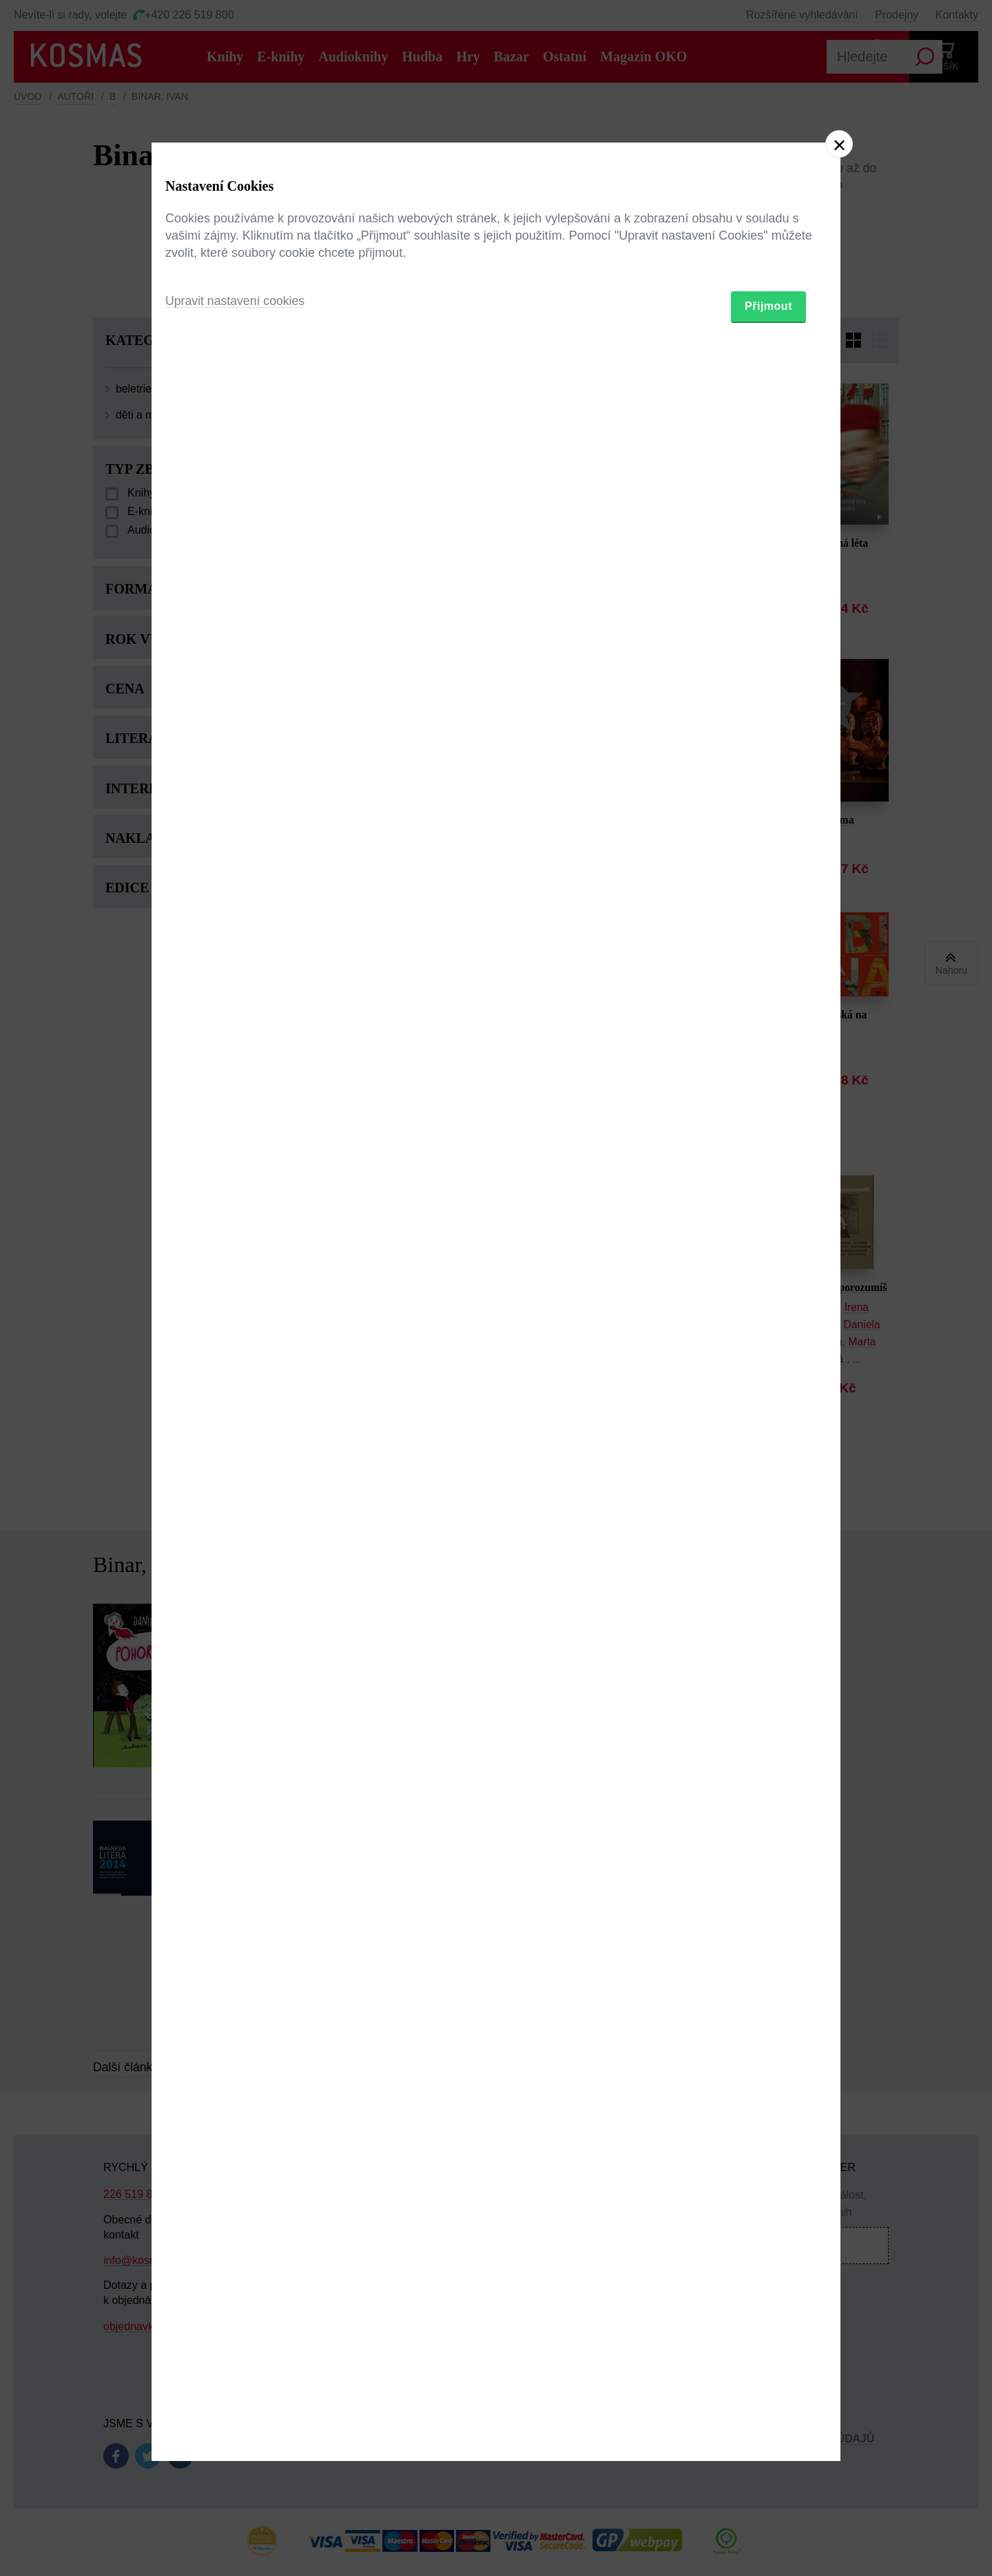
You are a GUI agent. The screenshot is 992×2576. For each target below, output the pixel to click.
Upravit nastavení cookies (236, 1363)
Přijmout (768, 1368)
